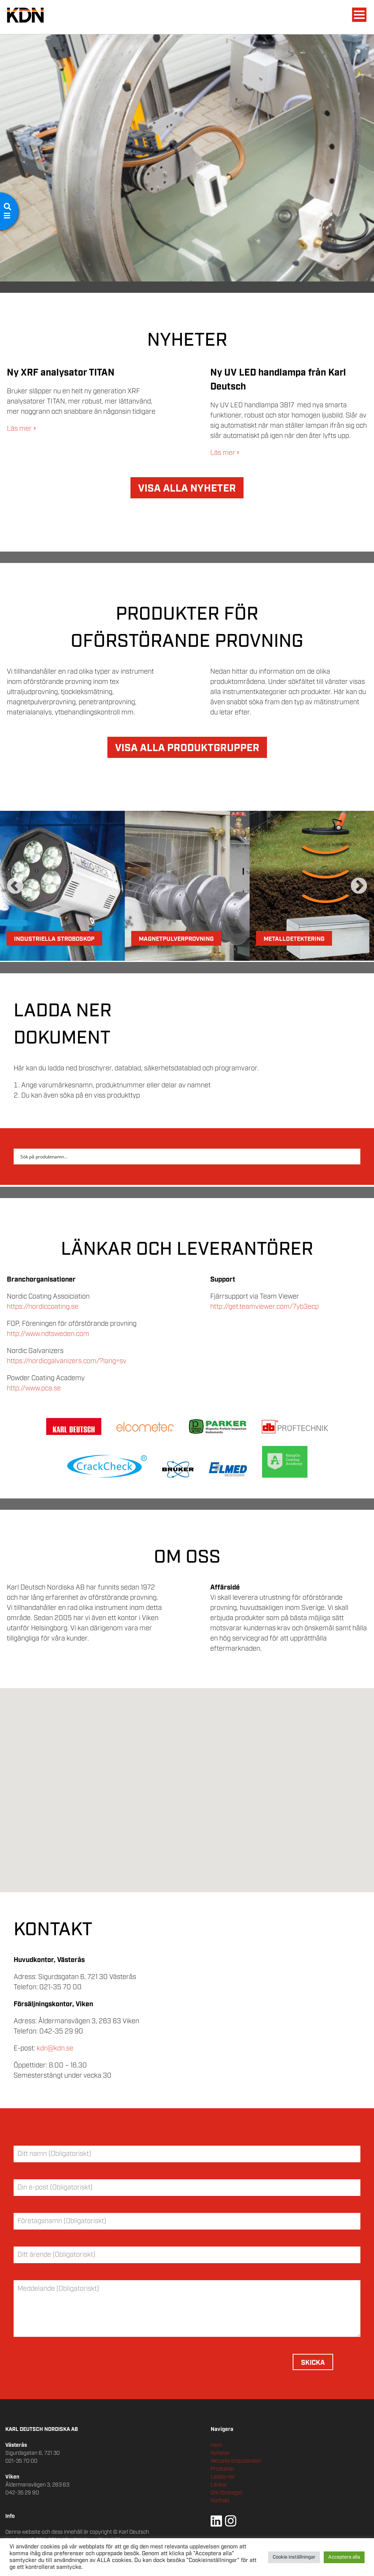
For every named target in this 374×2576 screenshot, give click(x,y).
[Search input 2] (182, 1156)
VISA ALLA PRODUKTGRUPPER (187, 748)
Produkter (222, 2469)
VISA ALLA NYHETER (187, 488)
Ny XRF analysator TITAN (61, 372)
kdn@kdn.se (55, 2048)
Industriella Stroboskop (54, 939)
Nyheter (220, 2453)
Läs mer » (21, 428)
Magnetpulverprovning (176, 939)
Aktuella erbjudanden (236, 2461)
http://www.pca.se (34, 1388)
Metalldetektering (294, 939)
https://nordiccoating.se (42, 1306)
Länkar (219, 2485)
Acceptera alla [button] (344, 2557)
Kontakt (220, 2500)
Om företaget (226, 2492)
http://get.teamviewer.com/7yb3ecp (264, 1306)
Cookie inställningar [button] (294, 2557)
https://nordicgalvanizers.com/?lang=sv (66, 1361)
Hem (216, 2445)
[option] (62, 886)
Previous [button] (15, 886)
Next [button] (358, 886)
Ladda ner (223, 2477)
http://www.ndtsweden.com (48, 1334)
